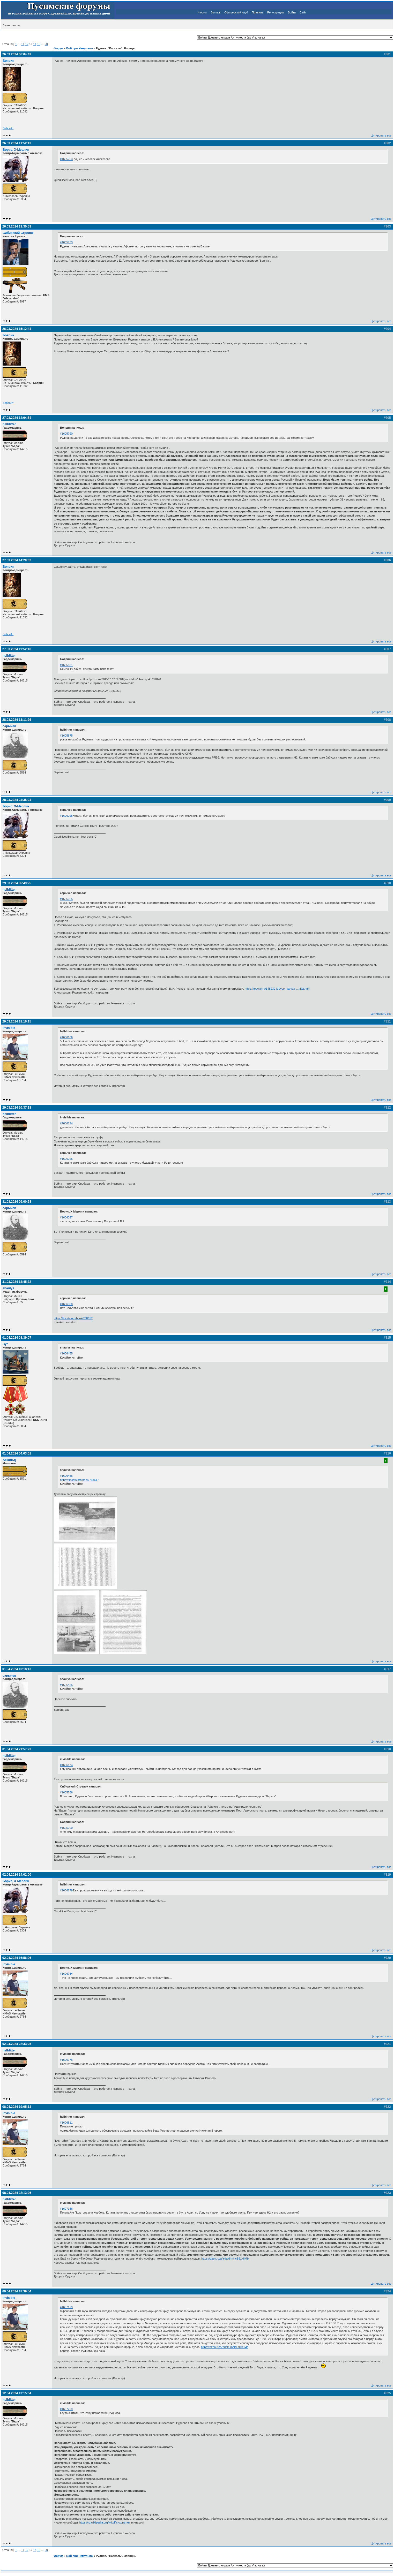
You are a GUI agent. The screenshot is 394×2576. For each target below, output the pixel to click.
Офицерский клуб (236, 12)
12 (26, 44)
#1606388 (66, 1304)
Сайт (303, 12)
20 (46, 44)
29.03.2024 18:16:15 (16, 1021)
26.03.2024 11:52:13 (16, 143)
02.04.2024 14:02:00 (16, 1874)
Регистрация (275, 12)
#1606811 (66, 2122)
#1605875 (66, 735)
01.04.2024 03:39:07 (16, 1337)
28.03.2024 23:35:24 (16, 800)
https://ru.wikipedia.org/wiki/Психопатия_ (105, 2522)
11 (22, 44)
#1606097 (66, 1217)
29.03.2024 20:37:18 (16, 1107)
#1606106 (66, 1037)
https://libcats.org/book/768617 (73, 1318)
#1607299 (66, 2409)
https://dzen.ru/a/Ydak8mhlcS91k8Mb (225, 2258)
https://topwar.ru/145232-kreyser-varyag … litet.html (277, 988)
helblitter (9, 424)
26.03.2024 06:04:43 (16, 54)
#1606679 (66, 1890)
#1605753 (66, 159)
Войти (292, 12)
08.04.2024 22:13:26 (16, 2193)
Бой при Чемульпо (79, 48)
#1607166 (66, 2208)
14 (34, 44)
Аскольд (9, 1460)
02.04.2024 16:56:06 (16, 1958)
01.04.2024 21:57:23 (16, 1749)
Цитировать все (381, 135)
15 (38, 44)
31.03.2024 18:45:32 (16, 1282)
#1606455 (66, 1353)
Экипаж (215, 12)
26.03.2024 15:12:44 (16, 329)
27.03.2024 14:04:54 (16, 418)
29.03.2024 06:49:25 (16, 883)
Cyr (5, 1344)
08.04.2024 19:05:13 (16, 2107)
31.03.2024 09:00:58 (16, 1201)
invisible (9, 1028)
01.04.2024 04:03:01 (16, 1453)
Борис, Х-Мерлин (16, 149)
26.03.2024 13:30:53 (16, 226)
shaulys (8, 1288)
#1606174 (66, 1123)
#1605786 (66, 1792)
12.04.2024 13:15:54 (16, 2393)
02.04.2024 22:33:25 (16, 2044)
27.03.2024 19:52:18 (16, 649)
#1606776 (66, 2059)
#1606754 (66, 1973)
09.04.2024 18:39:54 (16, 2291)
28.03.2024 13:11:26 (16, 720)
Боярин (8, 61)
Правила (257, 12)
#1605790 (66, 433)
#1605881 (66, 664)
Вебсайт (8, 128)
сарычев (9, 726)
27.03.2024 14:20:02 (16, 560)
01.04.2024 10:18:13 (16, 1669)
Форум (202, 12)
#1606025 (66, 815)
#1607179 (66, 2307)
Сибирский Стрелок (18, 233)
